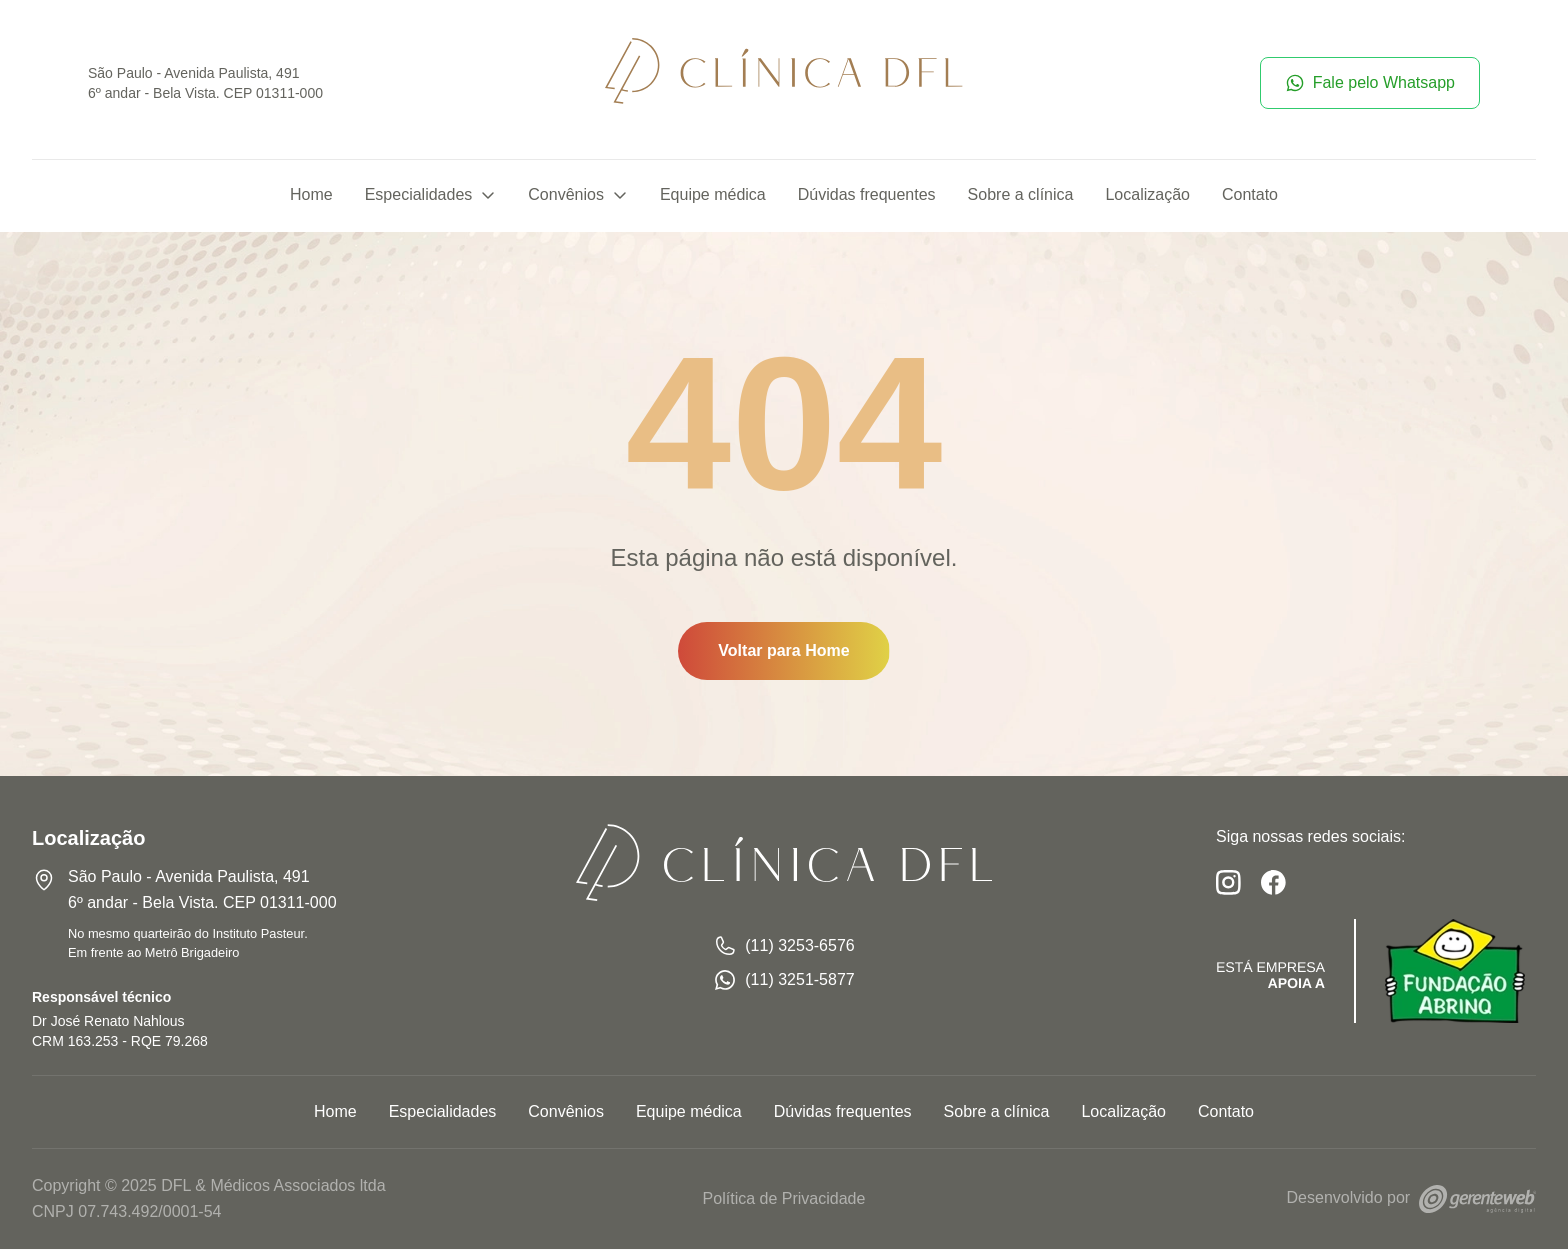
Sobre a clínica (1021, 196)
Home (311, 196)
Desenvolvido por (1411, 1199)
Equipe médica (713, 196)
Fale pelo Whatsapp (1370, 84)
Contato (1250, 196)
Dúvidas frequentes (867, 196)
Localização (1147, 196)
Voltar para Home (783, 652)
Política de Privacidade (784, 1199)
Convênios (578, 196)
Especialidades (431, 196)
